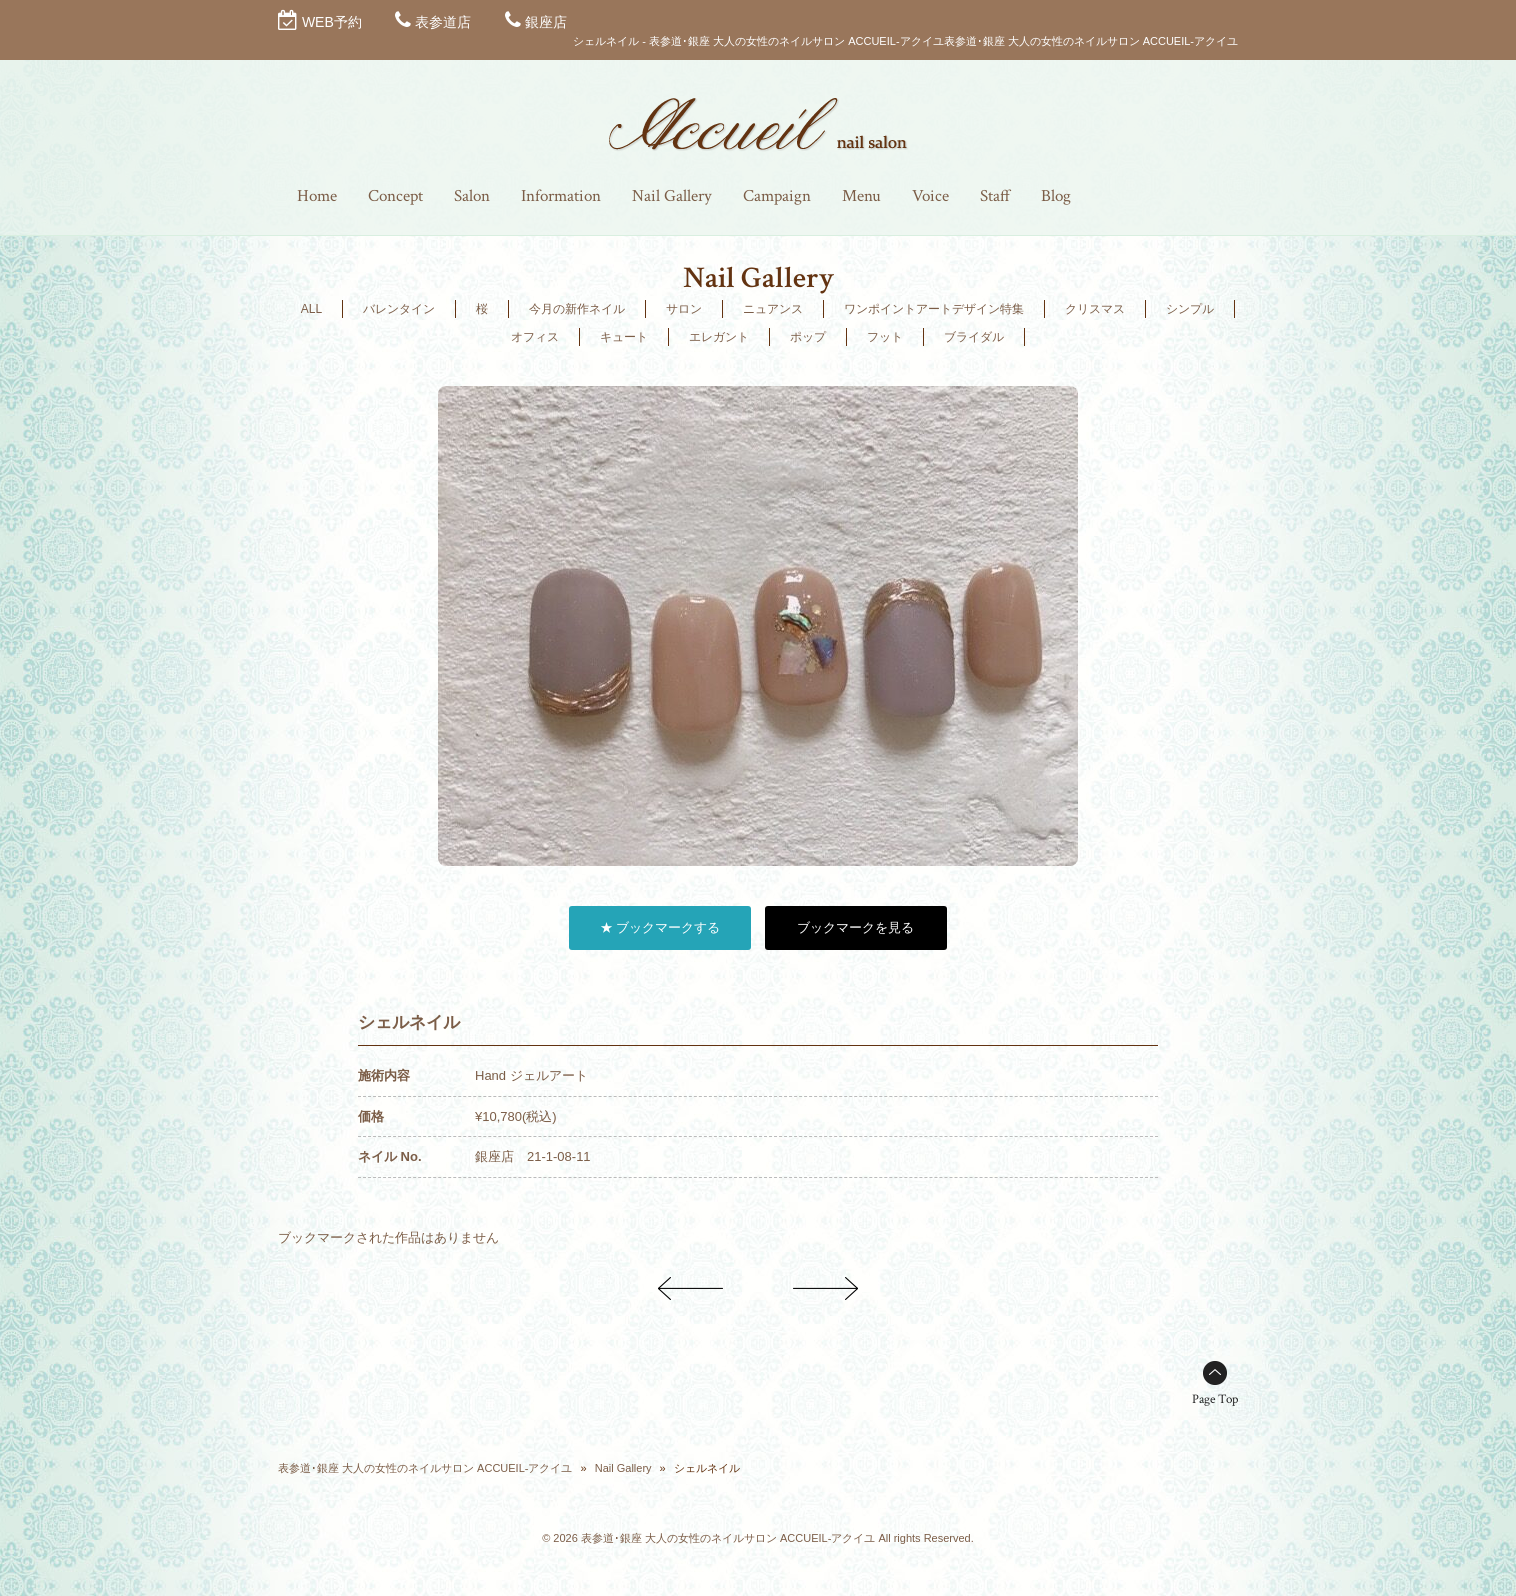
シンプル (1190, 309)
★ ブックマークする (660, 927)
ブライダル (974, 337)
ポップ (808, 337)
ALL (311, 309)
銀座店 (546, 22)
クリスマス (1095, 309)
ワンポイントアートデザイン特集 (934, 309)
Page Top (1215, 1399)
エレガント (719, 337)
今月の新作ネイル (577, 309)
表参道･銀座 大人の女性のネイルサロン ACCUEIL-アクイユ (425, 1468)
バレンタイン (399, 309)
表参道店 (443, 22)
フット (885, 337)
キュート (624, 337)
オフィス (535, 337)
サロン (684, 309)
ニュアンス (773, 309)
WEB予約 (332, 22)
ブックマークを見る (855, 927)
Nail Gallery (623, 1468)
